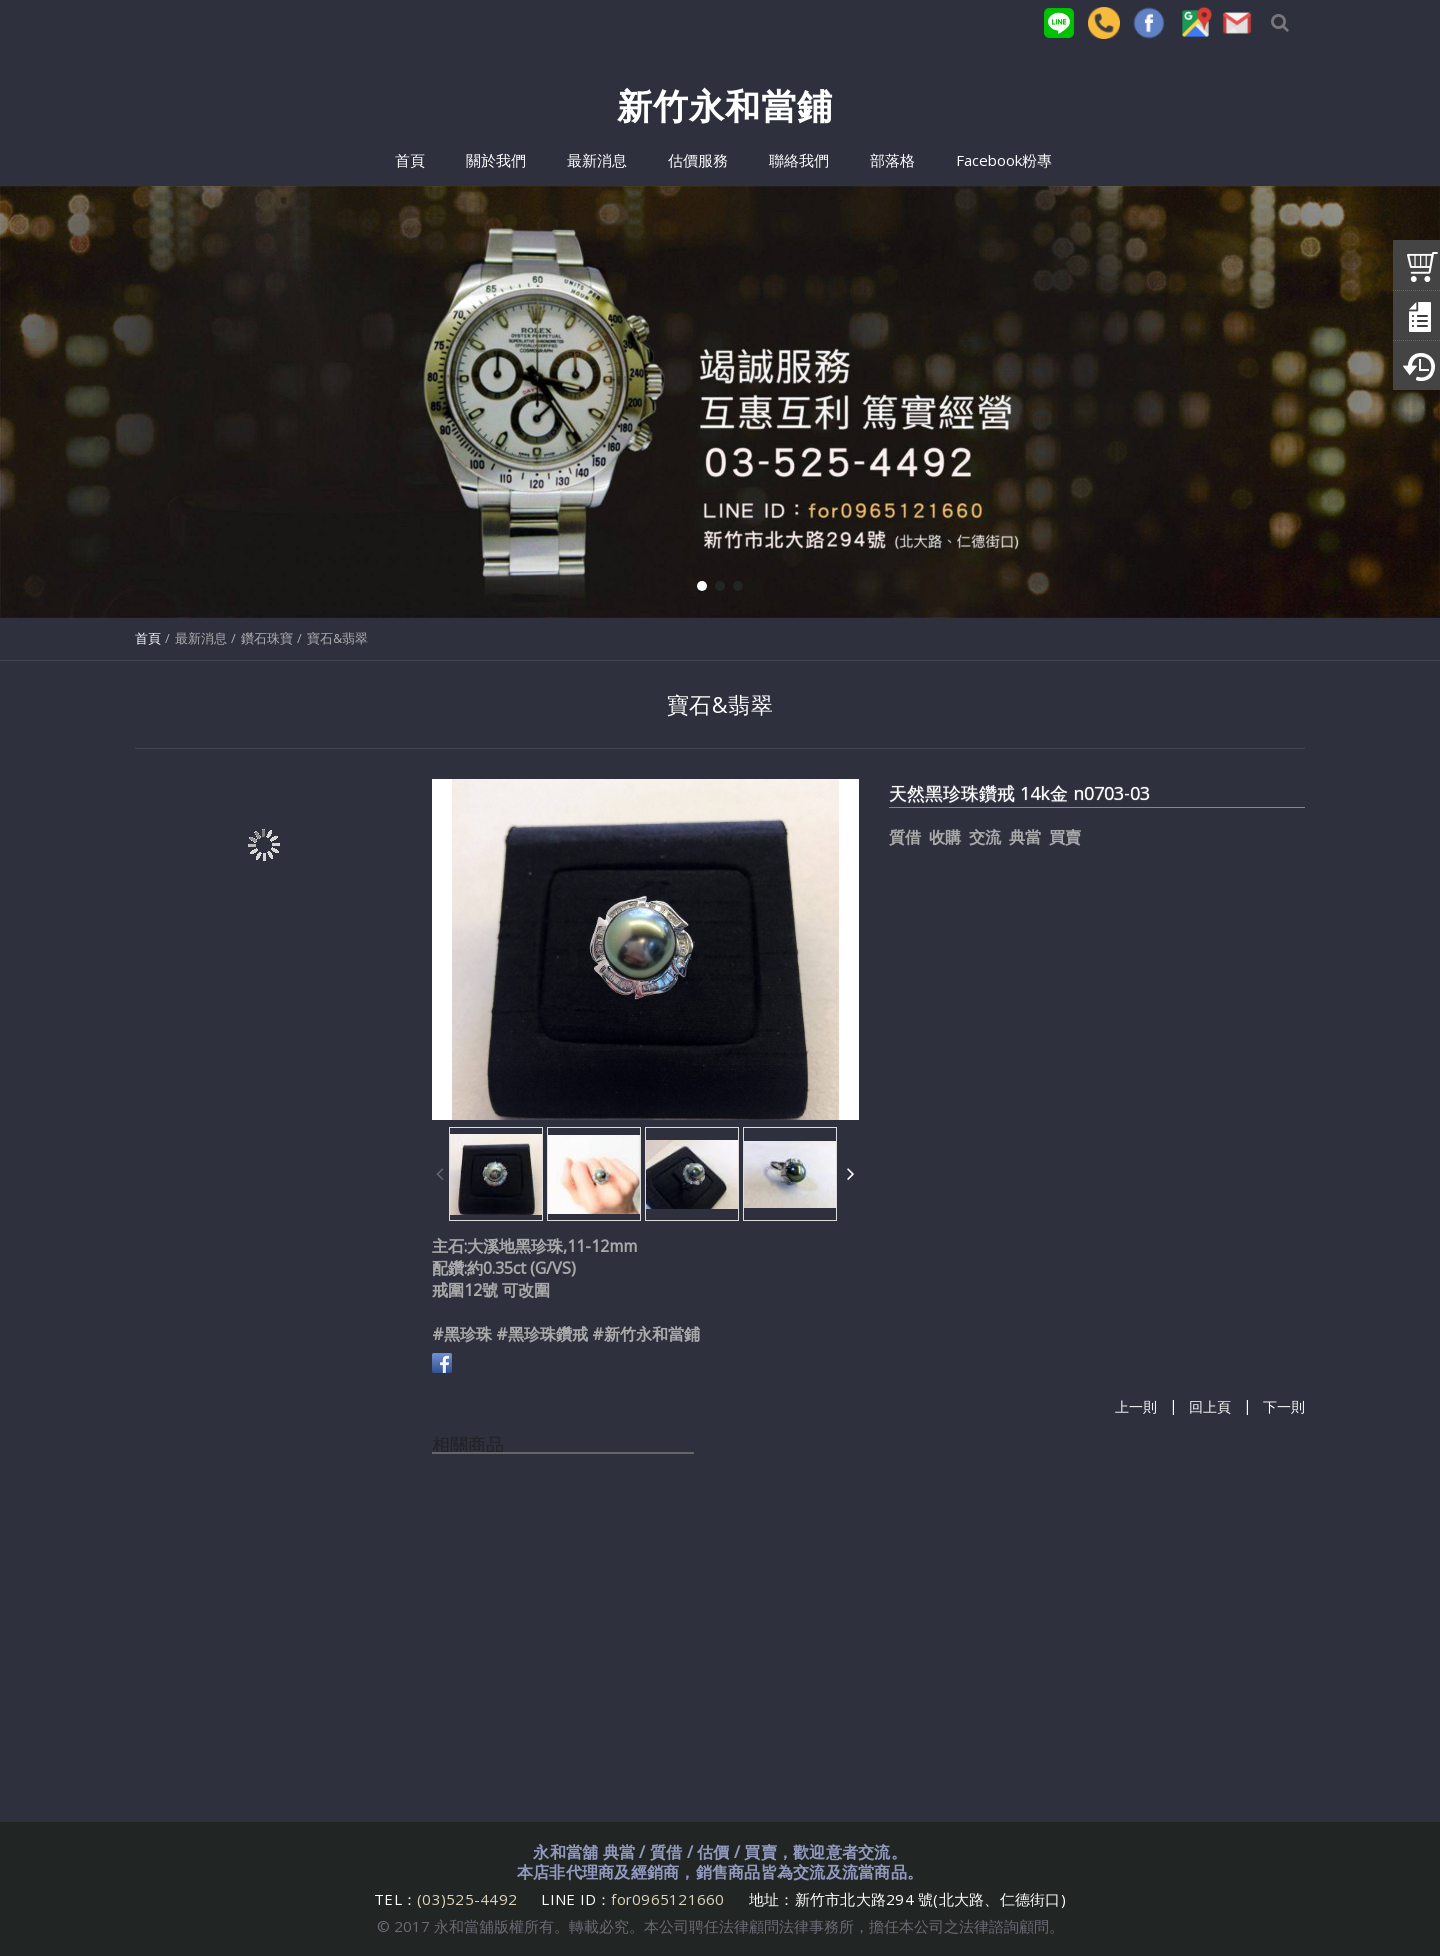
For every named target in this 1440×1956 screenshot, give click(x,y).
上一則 (1136, 1407)
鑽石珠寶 (267, 638)
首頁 (148, 638)
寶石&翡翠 (337, 638)
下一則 (1284, 1407)
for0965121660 (667, 1899)
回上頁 (1210, 1407)
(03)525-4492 (469, 1899)
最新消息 (201, 638)
